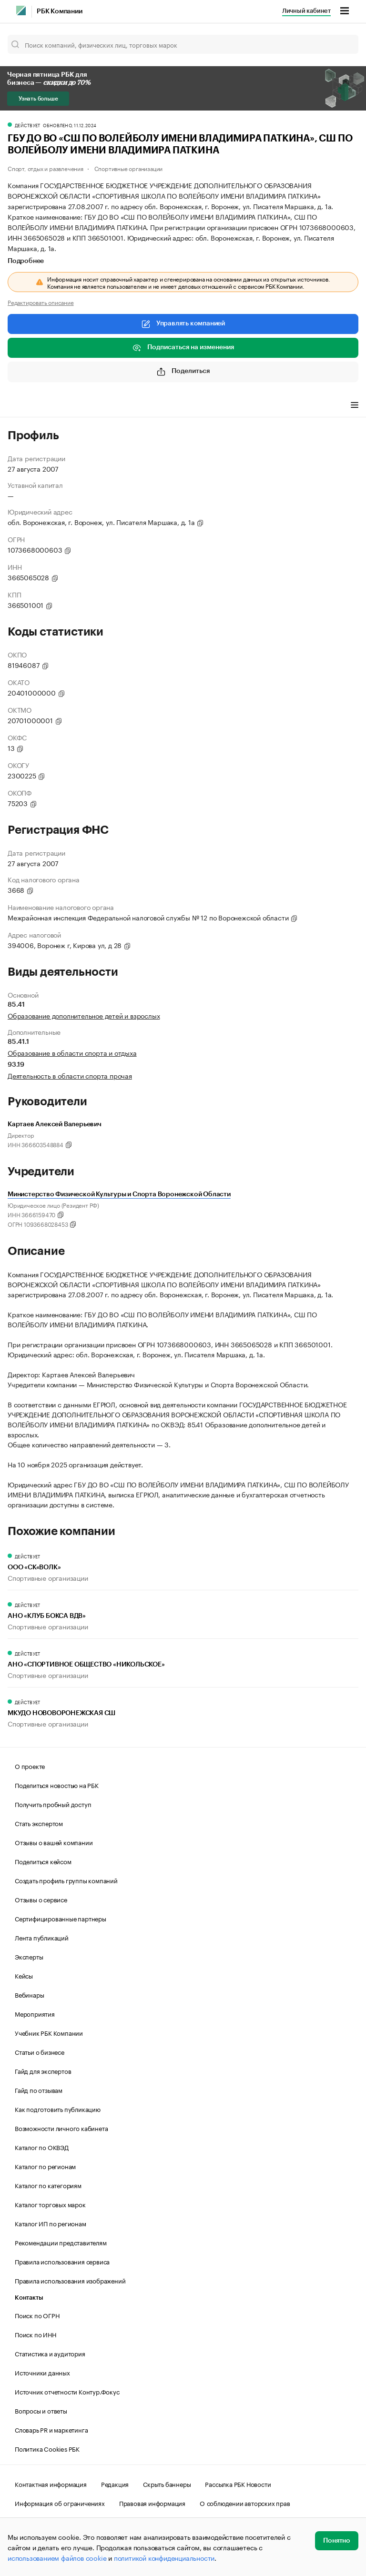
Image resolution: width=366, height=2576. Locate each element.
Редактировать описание (41, 302)
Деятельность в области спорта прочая (70, 1075)
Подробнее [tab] (26, 261)
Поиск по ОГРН (37, 2315)
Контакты (29, 2297)
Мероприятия (35, 2013)
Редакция (115, 2483)
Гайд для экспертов (43, 2070)
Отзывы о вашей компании (53, 1842)
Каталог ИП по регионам (50, 2223)
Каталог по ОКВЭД (42, 2147)
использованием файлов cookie (57, 2557)
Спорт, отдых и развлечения (45, 167)
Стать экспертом (39, 1823)
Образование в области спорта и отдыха (72, 1052)
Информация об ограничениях (60, 2502)
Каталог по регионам (45, 2166)
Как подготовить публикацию (58, 2108)
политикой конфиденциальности (164, 2557)
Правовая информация (152, 2502)
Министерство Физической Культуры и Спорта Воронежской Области (119, 1194)
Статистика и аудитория (50, 2353)
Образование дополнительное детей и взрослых (84, 1015)
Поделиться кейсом (43, 1861)
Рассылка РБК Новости (238, 2483)
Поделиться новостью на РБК (57, 1784)
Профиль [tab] (22, 406)
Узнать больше (38, 98)
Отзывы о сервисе (41, 1899)
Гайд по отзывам (38, 2089)
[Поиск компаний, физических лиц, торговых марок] (183, 44)
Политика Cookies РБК (47, 2448)
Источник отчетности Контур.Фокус (67, 2391)
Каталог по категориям (48, 2185)
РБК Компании (59, 11)
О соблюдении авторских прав (245, 2502)
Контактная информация (51, 2483)
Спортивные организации (128, 167)
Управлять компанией (183, 324)
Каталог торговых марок (50, 2204)
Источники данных (42, 2372)
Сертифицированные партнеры (60, 1918)
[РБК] (21, 10)
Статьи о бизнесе (39, 2051)
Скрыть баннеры (167, 2483)
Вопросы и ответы (41, 2410)
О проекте (30, 1765)
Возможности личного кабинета (61, 2127)
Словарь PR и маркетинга (51, 2429)
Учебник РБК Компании (49, 2032)
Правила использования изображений (70, 2280)
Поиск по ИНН (35, 2334)
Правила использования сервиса (62, 2261)
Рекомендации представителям (61, 2242)
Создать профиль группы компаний (66, 1880)
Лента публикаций (42, 1937)
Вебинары (29, 1994)
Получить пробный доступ (53, 1803)
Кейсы (24, 1975)
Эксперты (29, 1956)
